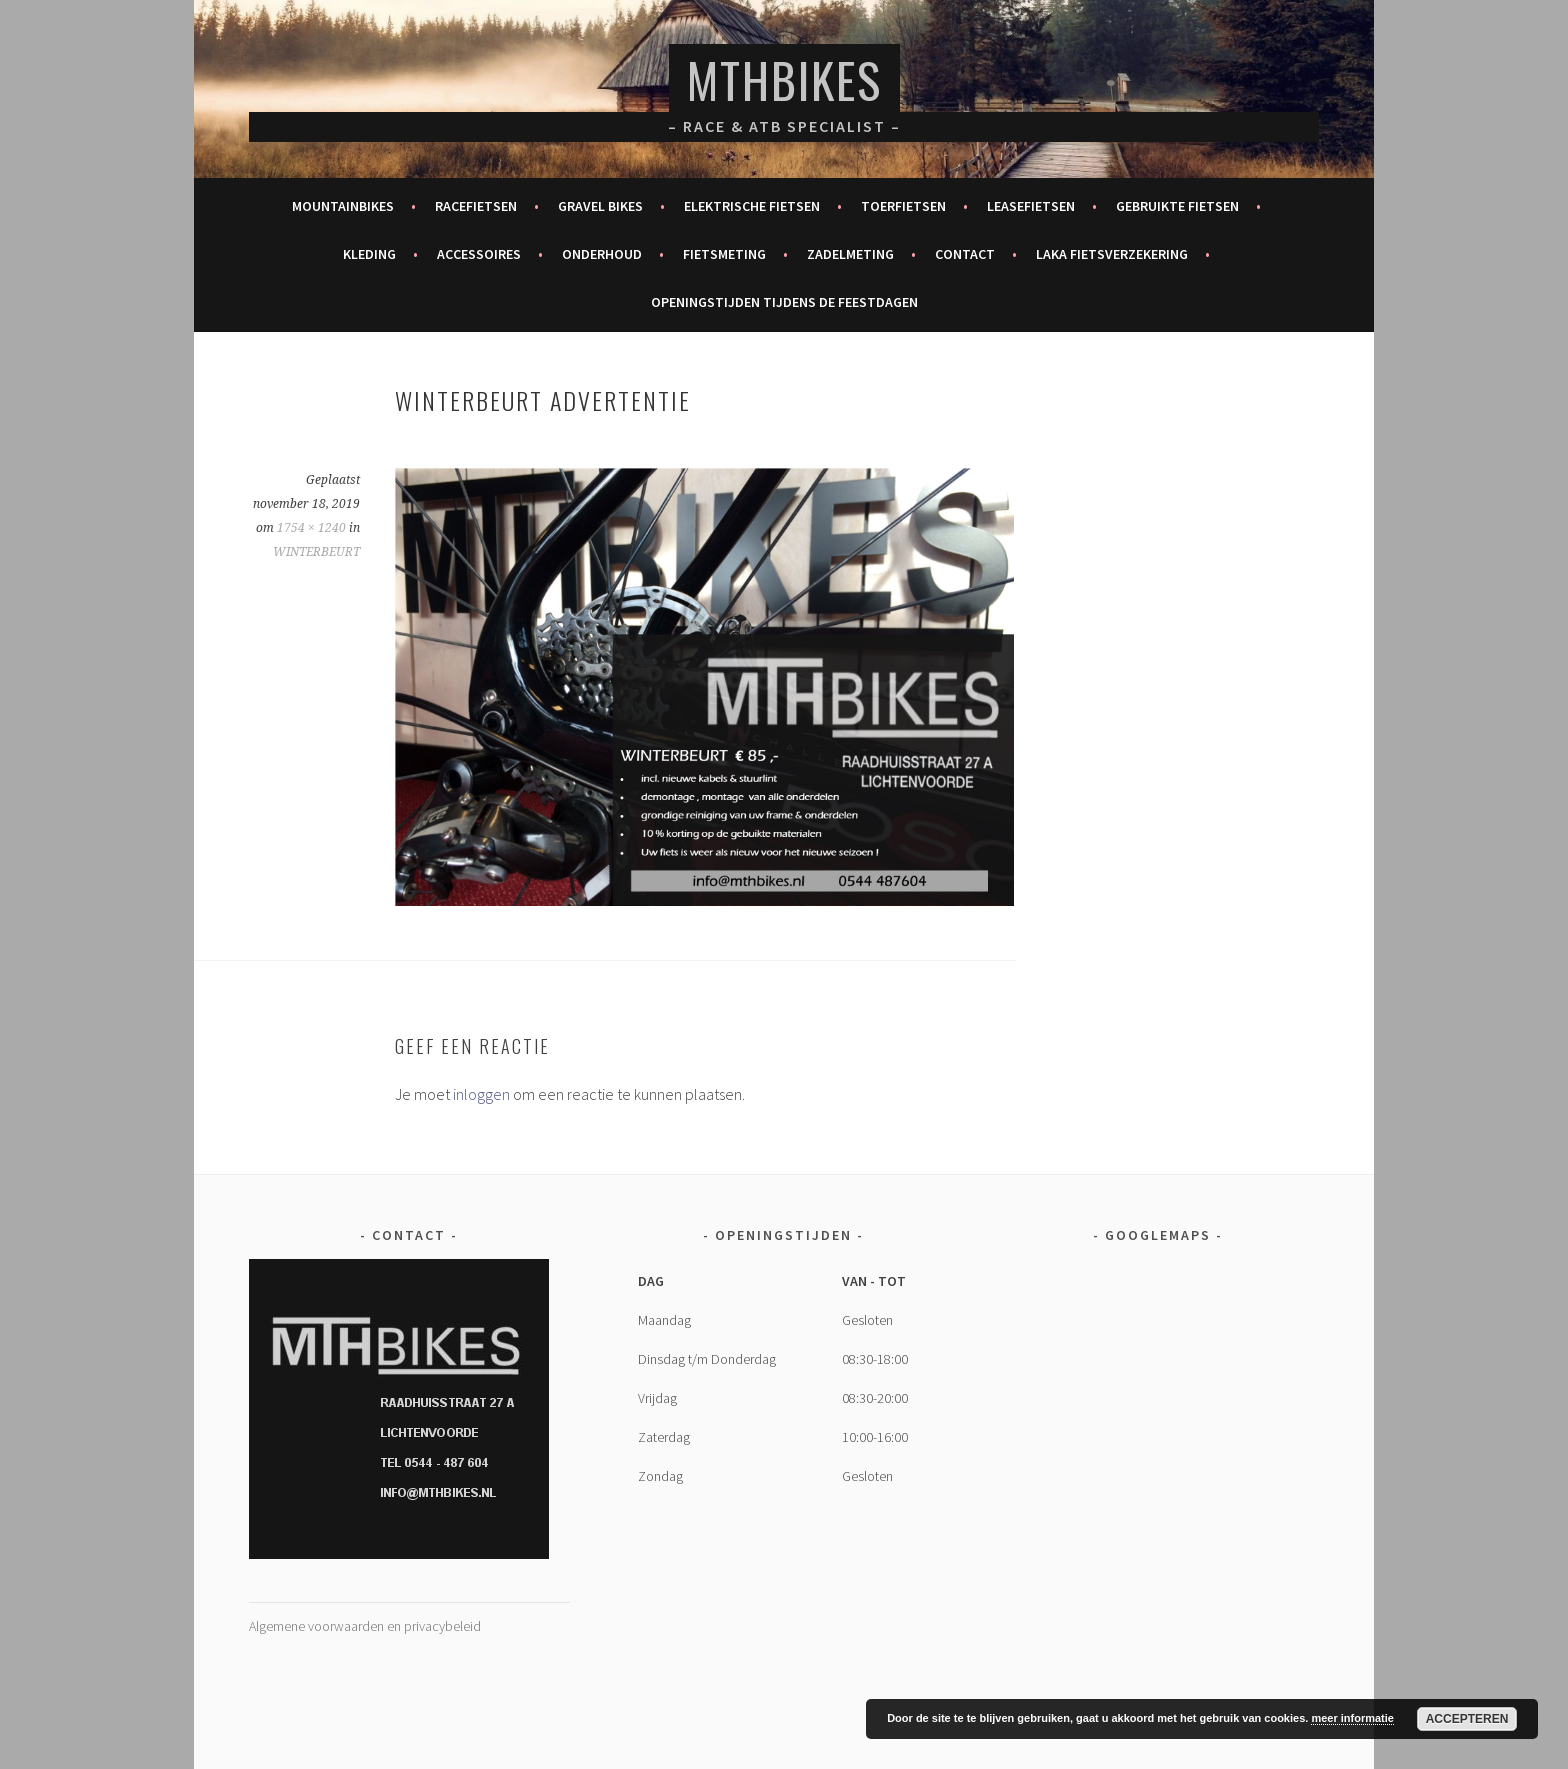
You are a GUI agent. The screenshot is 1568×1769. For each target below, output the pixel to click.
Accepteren (1467, 1719)
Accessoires (479, 254)
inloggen (481, 1094)
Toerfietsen (903, 206)
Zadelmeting (850, 254)
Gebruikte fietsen (1177, 206)
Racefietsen (476, 206)
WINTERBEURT (316, 552)
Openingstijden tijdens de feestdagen (784, 302)
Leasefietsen (1031, 206)
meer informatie (1352, 1718)
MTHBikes (784, 79)
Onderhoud (602, 254)
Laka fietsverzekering (1112, 254)
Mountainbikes (343, 206)
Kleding (369, 254)
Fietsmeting (724, 254)
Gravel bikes (600, 206)
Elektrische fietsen (752, 206)
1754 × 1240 (311, 528)
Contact (965, 254)
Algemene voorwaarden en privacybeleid (365, 1626)
